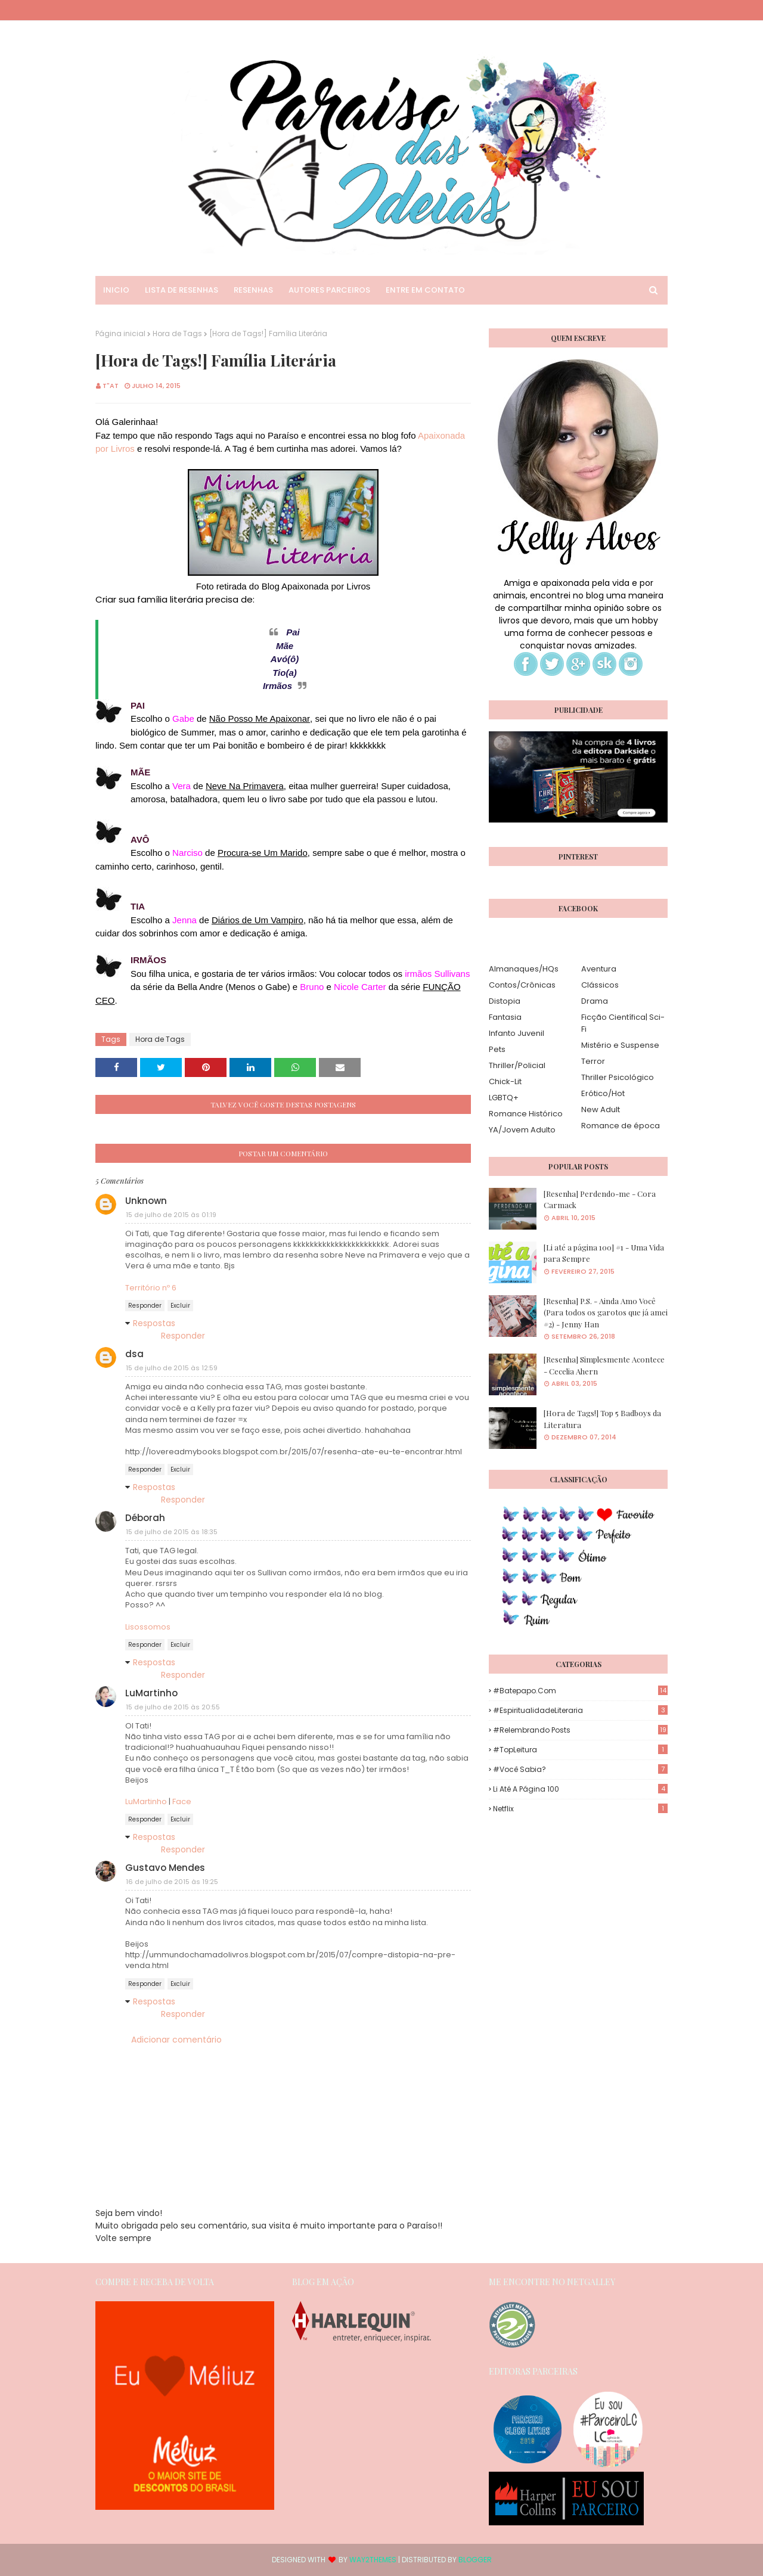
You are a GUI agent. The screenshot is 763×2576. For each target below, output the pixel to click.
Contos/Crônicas (522, 985)
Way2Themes (372, 2560)
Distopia (504, 1001)
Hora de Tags (177, 333)
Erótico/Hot (603, 1093)
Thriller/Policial (517, 1065)
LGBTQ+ (504, 1097)
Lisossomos (147, 1626)
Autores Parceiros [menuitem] (329, 290)
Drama (594, 1001)
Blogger (475, 2560)
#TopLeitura (580, 1750)
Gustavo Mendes (165, 1867)
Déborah (145, 1518)
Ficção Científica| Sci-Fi (623, 1023)
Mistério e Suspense (620, 1045)
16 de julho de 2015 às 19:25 (172, 1881)
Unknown (146, 1200)
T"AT (111, 385)
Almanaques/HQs (524, 968)
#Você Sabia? (580, 1769)
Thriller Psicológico (617, 1077)
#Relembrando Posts (580, 1730)
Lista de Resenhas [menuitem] (181, 290)
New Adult (600, 1109)
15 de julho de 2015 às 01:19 (171, 1214)
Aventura (598, 968)
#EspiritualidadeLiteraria (580, 1710)
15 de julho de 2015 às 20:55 (173, 1707)
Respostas (154, 1323)
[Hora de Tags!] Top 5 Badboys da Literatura (602, 1419)
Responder (145, 1305)
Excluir (180, 1305)
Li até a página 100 (580, 1789)
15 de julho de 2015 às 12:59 (172, 1368)
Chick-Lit (505, 1081)
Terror (593, 1061)
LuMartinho (151, 1693)
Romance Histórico (526, 1113)
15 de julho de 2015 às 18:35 (172, 1532)
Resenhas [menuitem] (253, 290)
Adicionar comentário (176, 2040)
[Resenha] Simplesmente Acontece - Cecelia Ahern (604, 1365)
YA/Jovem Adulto (522, 1129)
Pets (497, 1049)
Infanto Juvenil (516, 1033)
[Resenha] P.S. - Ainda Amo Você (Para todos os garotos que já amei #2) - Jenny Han (606, 1312)
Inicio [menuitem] (116, 290)
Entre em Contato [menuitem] (425, 290)
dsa (134, 1354)
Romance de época (620, 1125)
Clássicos (600, 985)
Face (181, 1801)
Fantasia (505, 1017)
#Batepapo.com (580, 1691)
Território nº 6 (150, 1287)
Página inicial (120, 333)
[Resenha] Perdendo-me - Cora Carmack (600, 1199)
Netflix (580, 1809)
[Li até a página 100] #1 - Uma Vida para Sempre (604, 1253)
